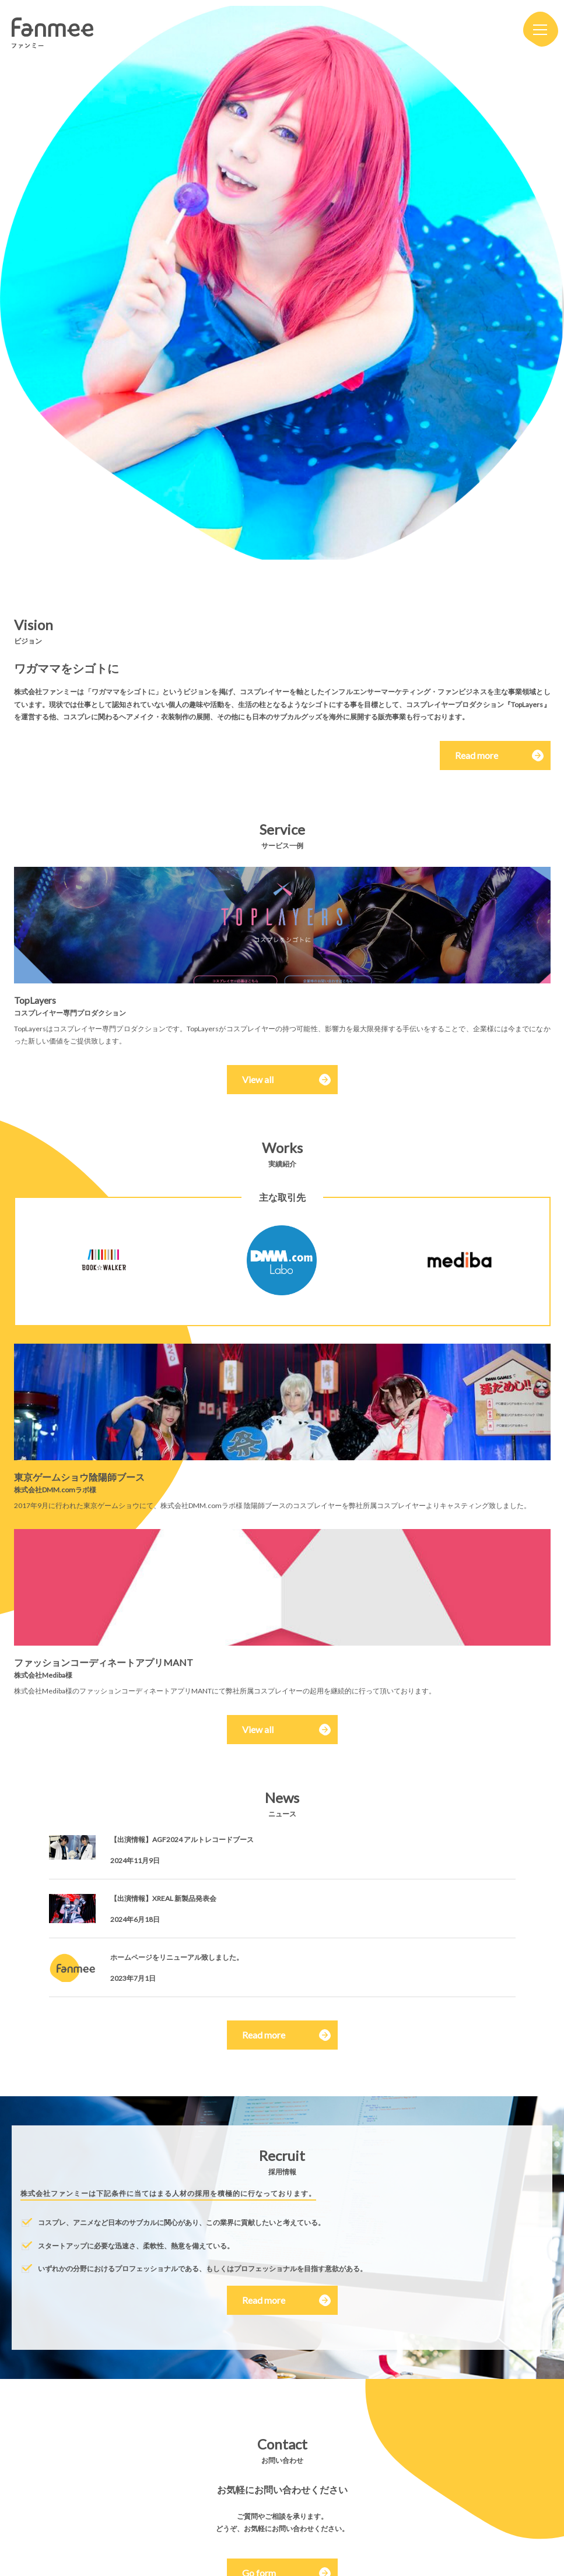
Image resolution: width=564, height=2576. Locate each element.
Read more (494, 755)
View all (258, 1079)
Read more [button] (263, 2034)
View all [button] (258, 1729)
